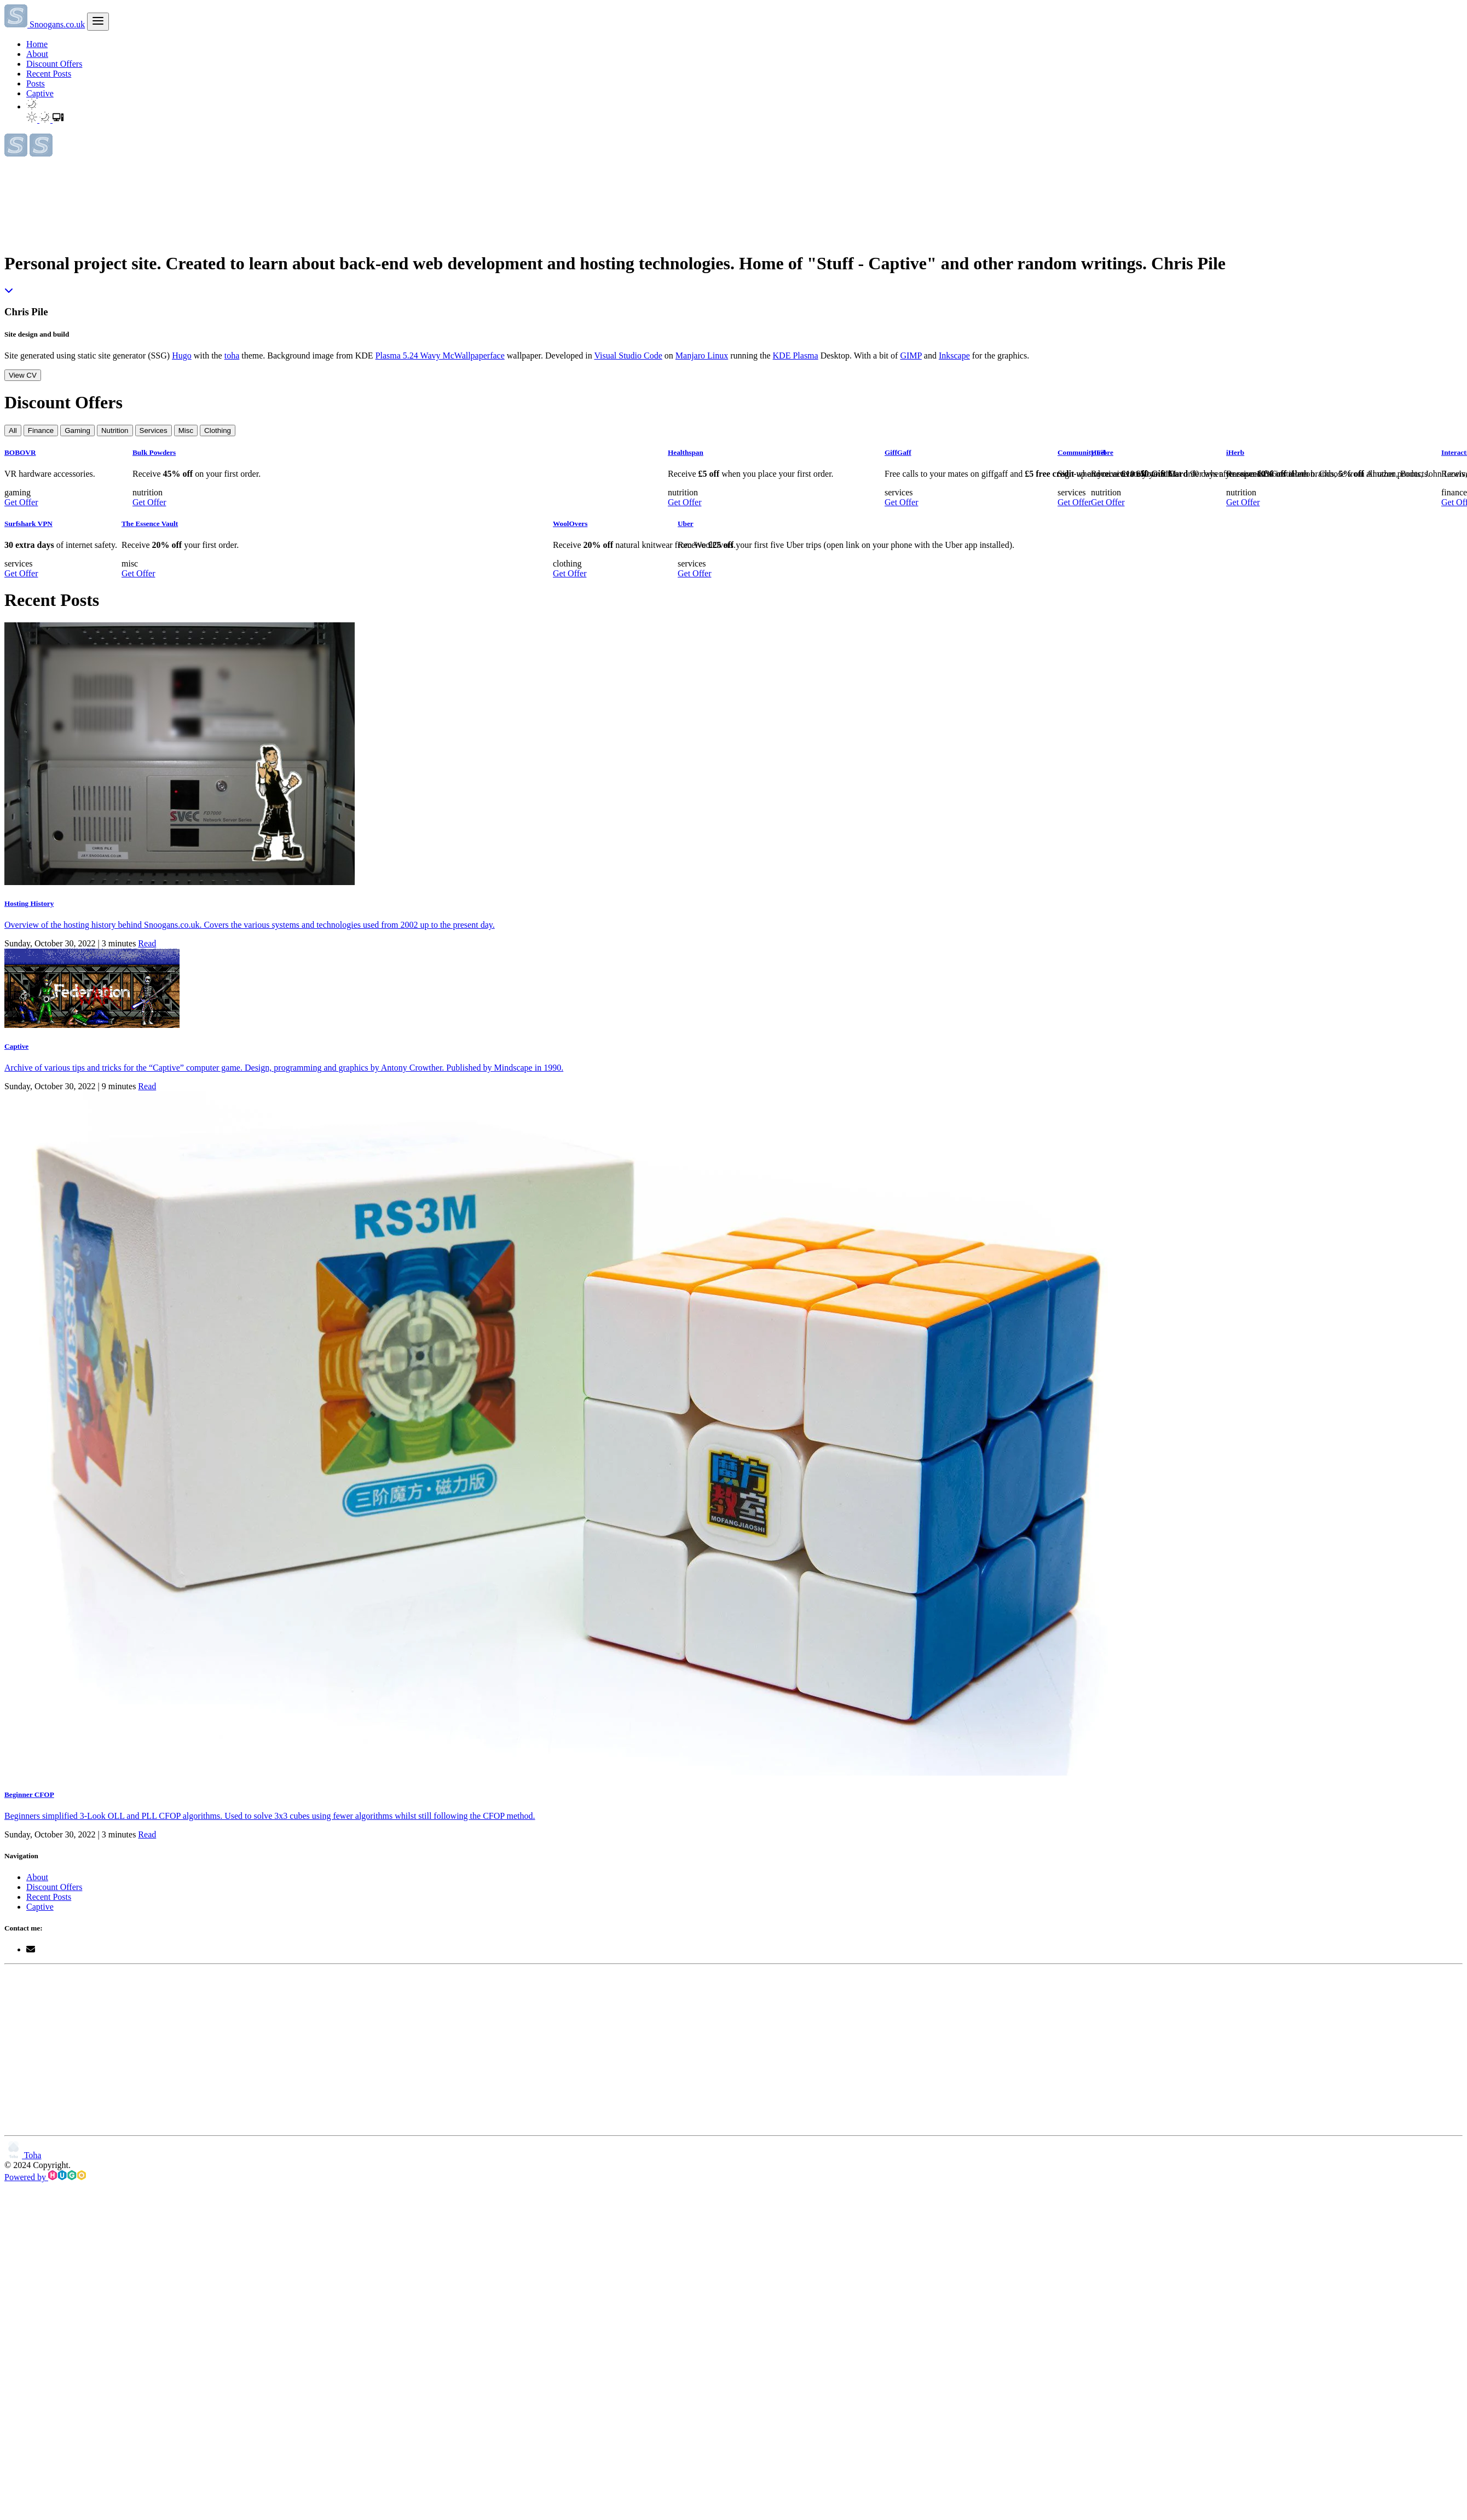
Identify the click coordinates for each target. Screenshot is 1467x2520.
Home (37, 44)
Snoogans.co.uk (44, 24)
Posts (35, 83)
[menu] (98, 22)
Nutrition (115, 430)
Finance (41, 430)
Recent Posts (48, 73)
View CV (23, 375)
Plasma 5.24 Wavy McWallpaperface (440, 355)
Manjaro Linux (701, 355)
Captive (40, 93)
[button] (31, 106)
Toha (22, 2155)
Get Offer (21, 502)
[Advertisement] (210, 2049)
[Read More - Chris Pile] (8, 290)
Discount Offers (54, 63)
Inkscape (954, 355)
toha (232, 355)
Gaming (77, 430)
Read (147, 943)
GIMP (910, 355)
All (13, 430)
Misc (185, 430)
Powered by (45, 2177)
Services (154, 430)
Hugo (182, 355)
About (37, 54)
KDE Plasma (795, 355)
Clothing (217, 430)
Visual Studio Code (628, 355)
